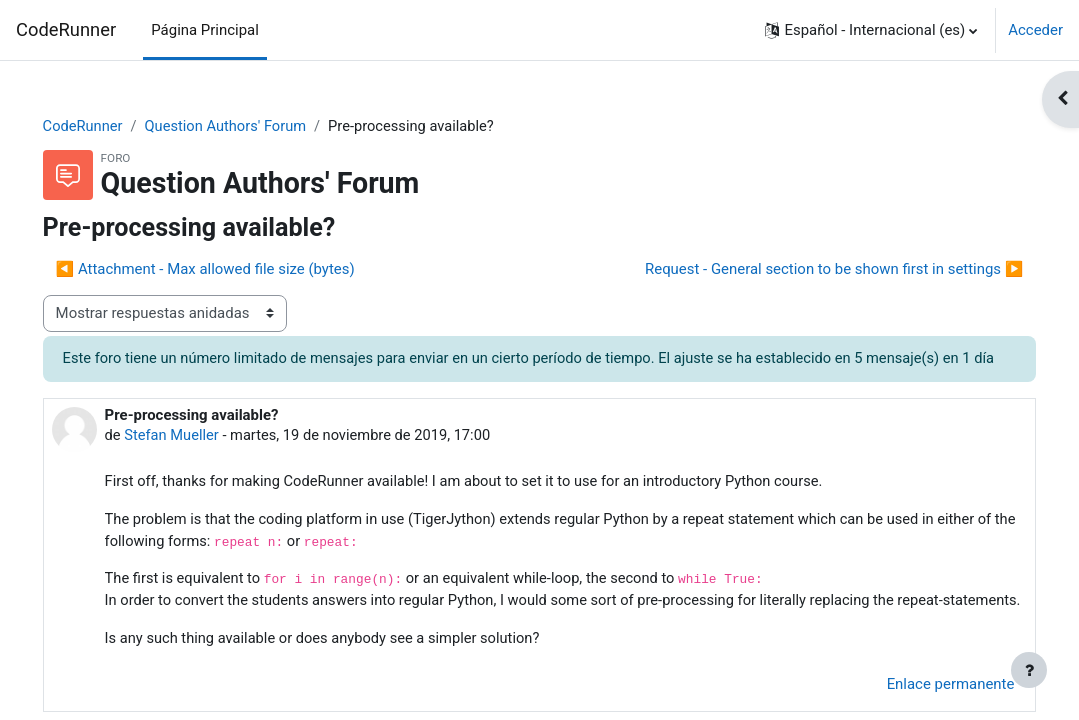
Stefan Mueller (201, 459)
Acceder (1035, 30)
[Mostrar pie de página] (1029, 670)
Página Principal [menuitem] (205, 30)
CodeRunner (66, 29)
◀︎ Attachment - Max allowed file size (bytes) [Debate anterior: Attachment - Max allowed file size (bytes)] (233, 270)
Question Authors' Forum (257, 127)
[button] (871, 30)
